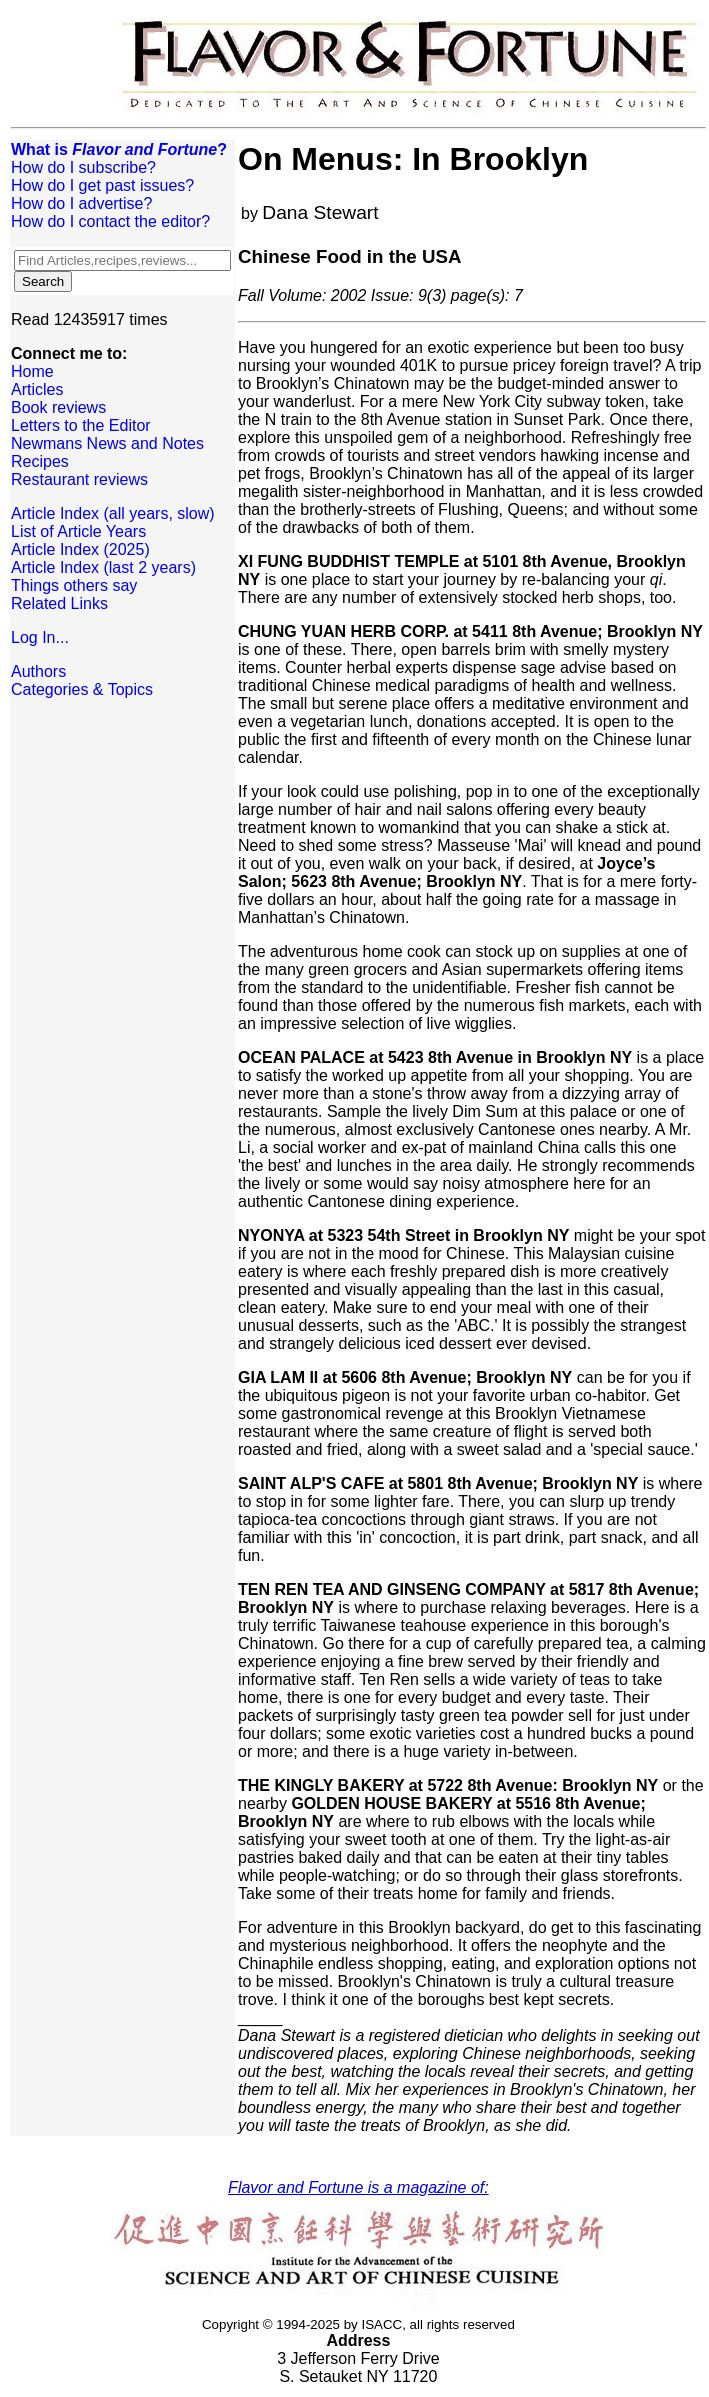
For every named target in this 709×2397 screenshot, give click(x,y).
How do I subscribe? (83, 167)
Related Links (59, 603)
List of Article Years (78, 531)
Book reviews (58, 407)
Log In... (40, 637)
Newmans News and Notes (107, 443)
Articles (37, 389)
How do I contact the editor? (110, 221)
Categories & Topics (82, 689)
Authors (38, 671)
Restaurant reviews (79, 479)
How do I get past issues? (102, 185)
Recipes (40, 461)
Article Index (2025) (80, 549)
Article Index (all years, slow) (113, 513)
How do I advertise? (81, 203)
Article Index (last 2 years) (103, 567)
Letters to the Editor (81, 425)
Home (32, 371)
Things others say (74, 585)
